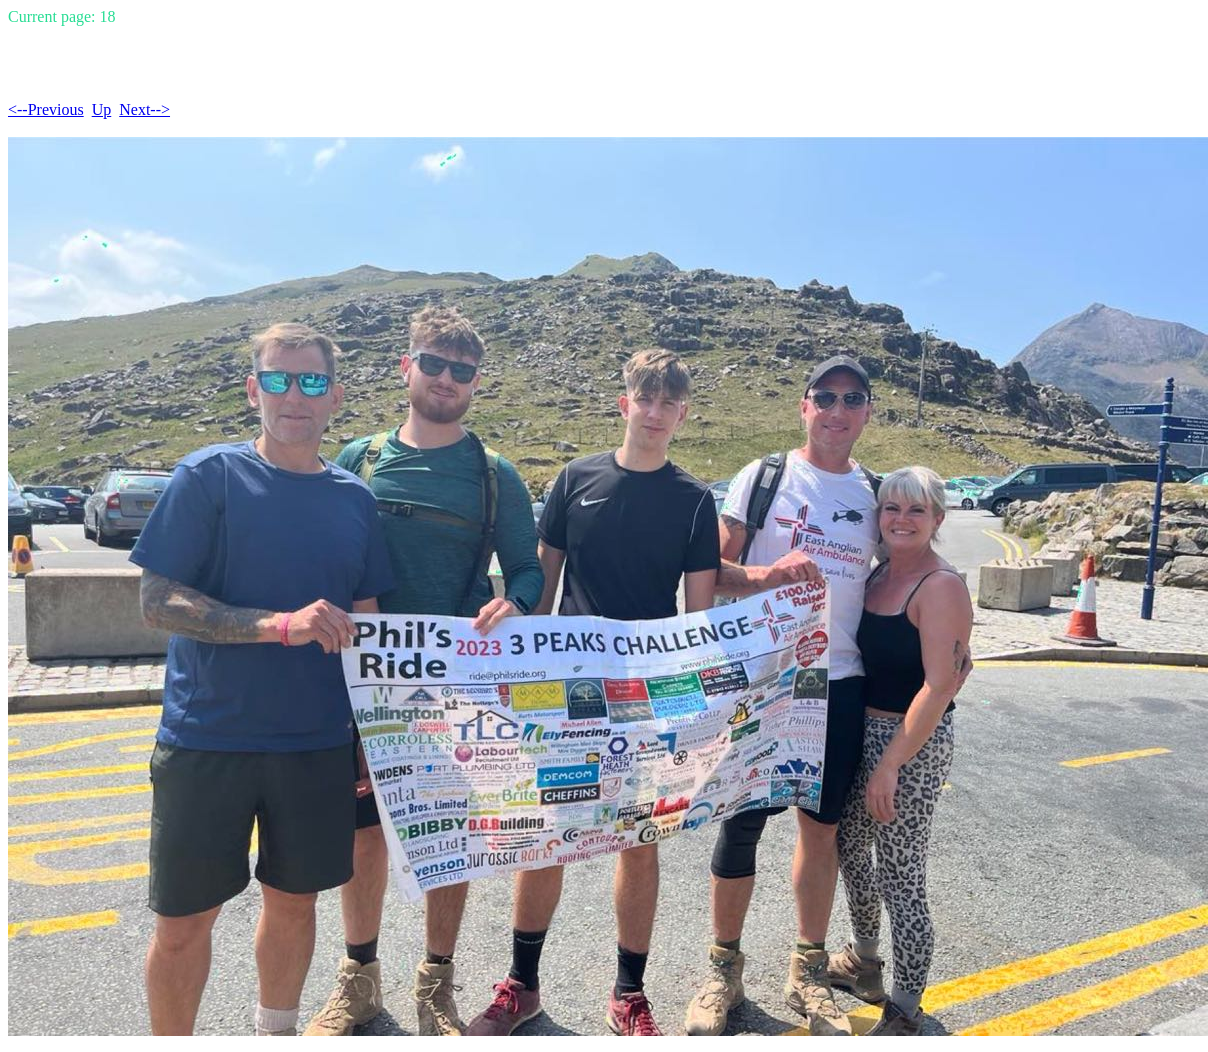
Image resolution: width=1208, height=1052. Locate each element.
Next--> (144, 109)
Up (102, 109)
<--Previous (46, 109)
